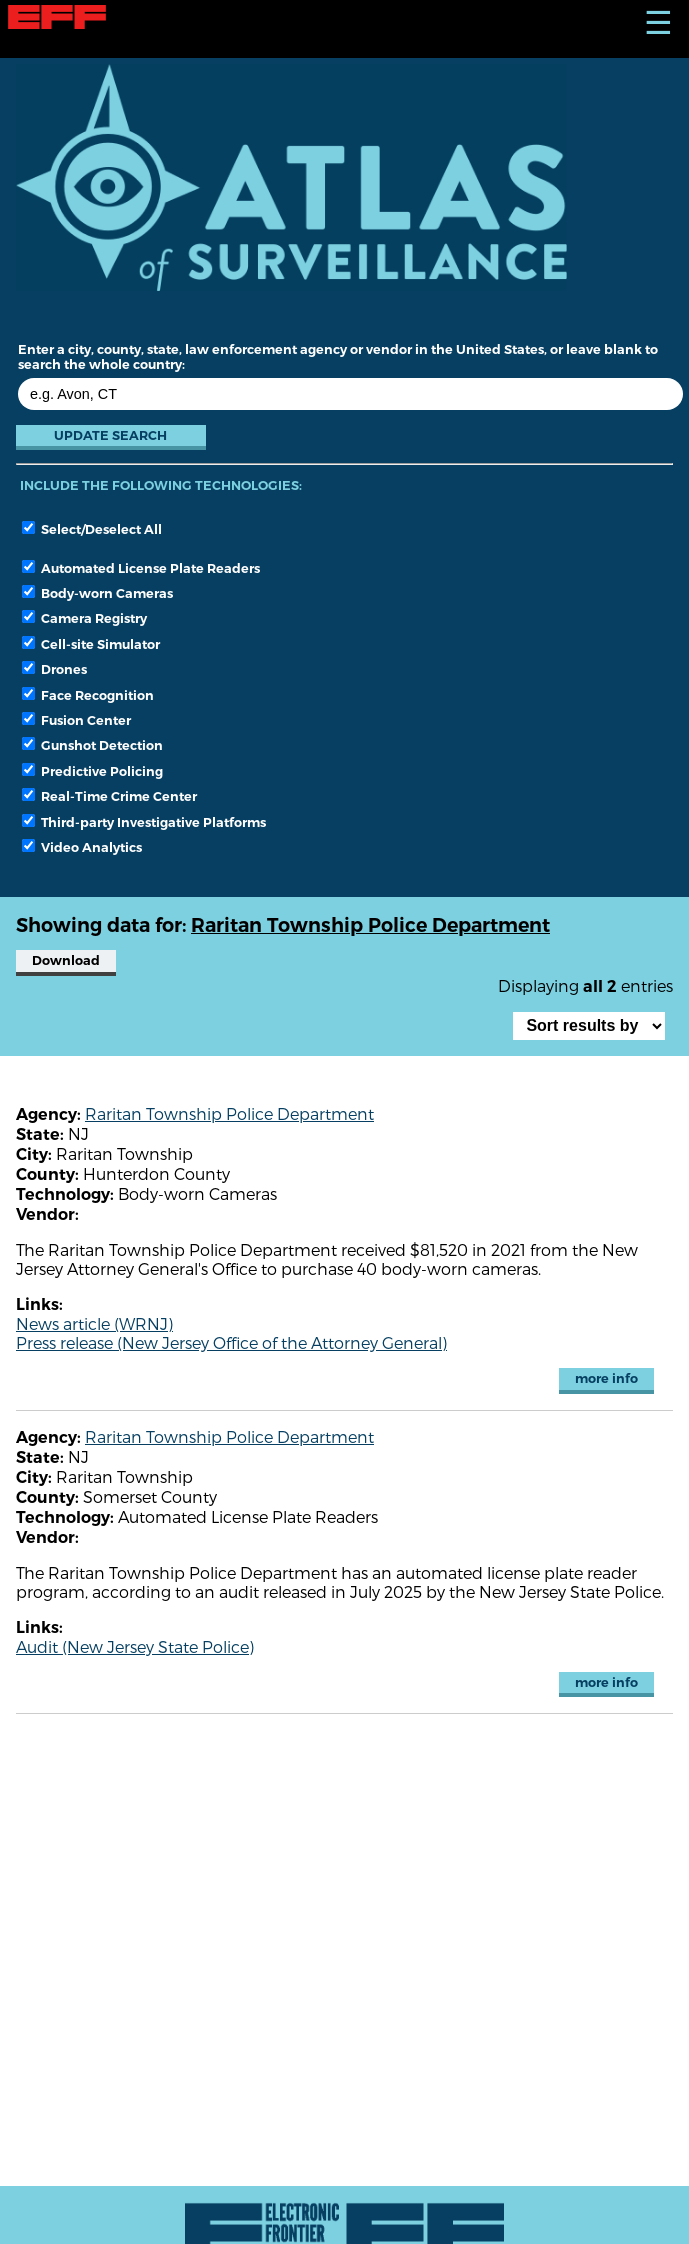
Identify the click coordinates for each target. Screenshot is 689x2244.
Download (66, 960)
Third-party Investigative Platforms (144, 822)
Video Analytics (82, 847)
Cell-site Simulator (91, 644)
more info (606, 1378)
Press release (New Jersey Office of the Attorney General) (231, 1342)
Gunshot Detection (92, 745)
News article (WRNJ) (94, 1323)
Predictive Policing (92, 771)
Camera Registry (84, 618)
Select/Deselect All (92, 529)
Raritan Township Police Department (229, 1113)
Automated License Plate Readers (141, 568)
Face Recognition (88, 695)
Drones (54, 669)
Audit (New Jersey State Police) (135, 1646)
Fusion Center (76, 720)
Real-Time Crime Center (109, 796)
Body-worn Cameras (97, 593)
